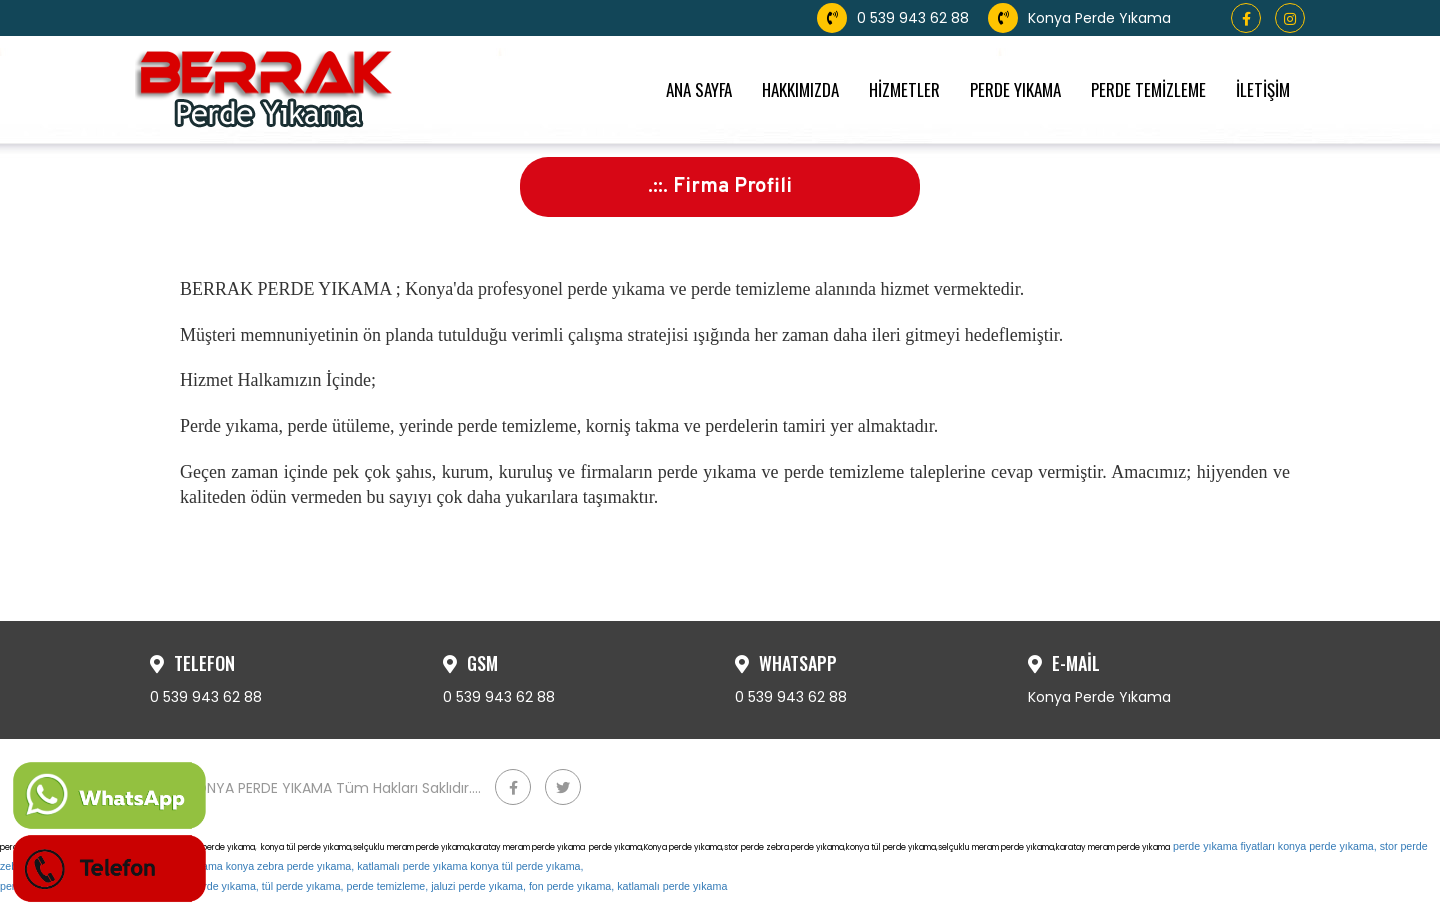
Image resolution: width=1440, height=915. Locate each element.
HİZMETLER (904, 89)
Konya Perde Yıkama (1079, 18)
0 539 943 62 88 (895, 18)
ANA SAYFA (699, 89)
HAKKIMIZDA (800, 89)
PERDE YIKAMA (1015, 89)
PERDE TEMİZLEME (1148, 89)
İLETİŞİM (1263, 89)
